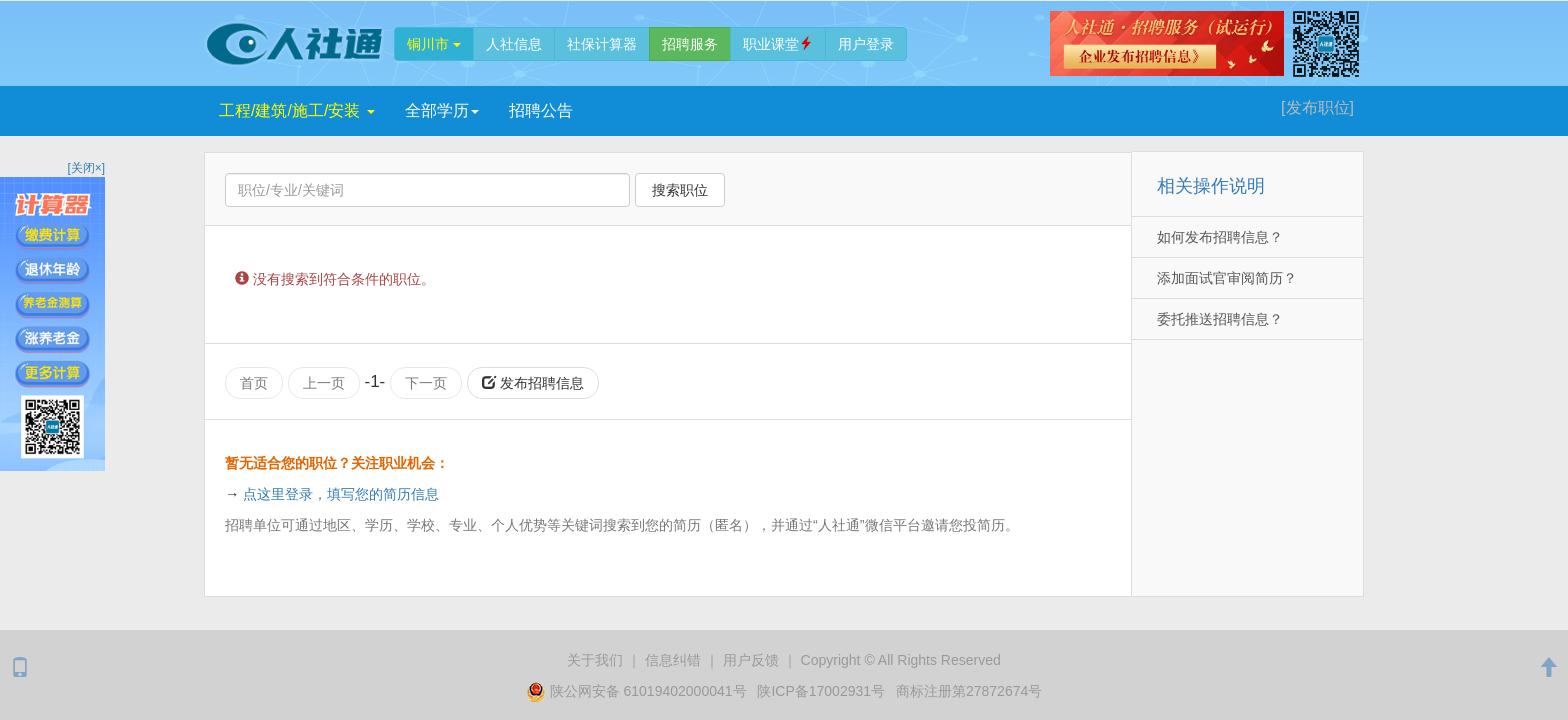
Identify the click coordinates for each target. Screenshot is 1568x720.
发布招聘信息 (533, 383)
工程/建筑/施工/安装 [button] (297, 110)
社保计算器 (602, 44)
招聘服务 (690, 44)
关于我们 (595, 660)
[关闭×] (86, 168)
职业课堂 (778, 44)
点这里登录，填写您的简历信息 (341, 494)
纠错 (673, 660)
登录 (866, 44)
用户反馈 (751, 660)
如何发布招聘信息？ (1220, 237)
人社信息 (514, 44)
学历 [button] (442, 110)
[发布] (1317, 107)
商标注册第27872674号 (969, 691)
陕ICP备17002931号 (821, 691)
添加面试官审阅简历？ (1227, 278)
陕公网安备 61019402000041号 (638, 691)
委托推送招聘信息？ (1220, 319)
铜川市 (434, 44)
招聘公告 (541, 110)
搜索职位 (680, 190)
